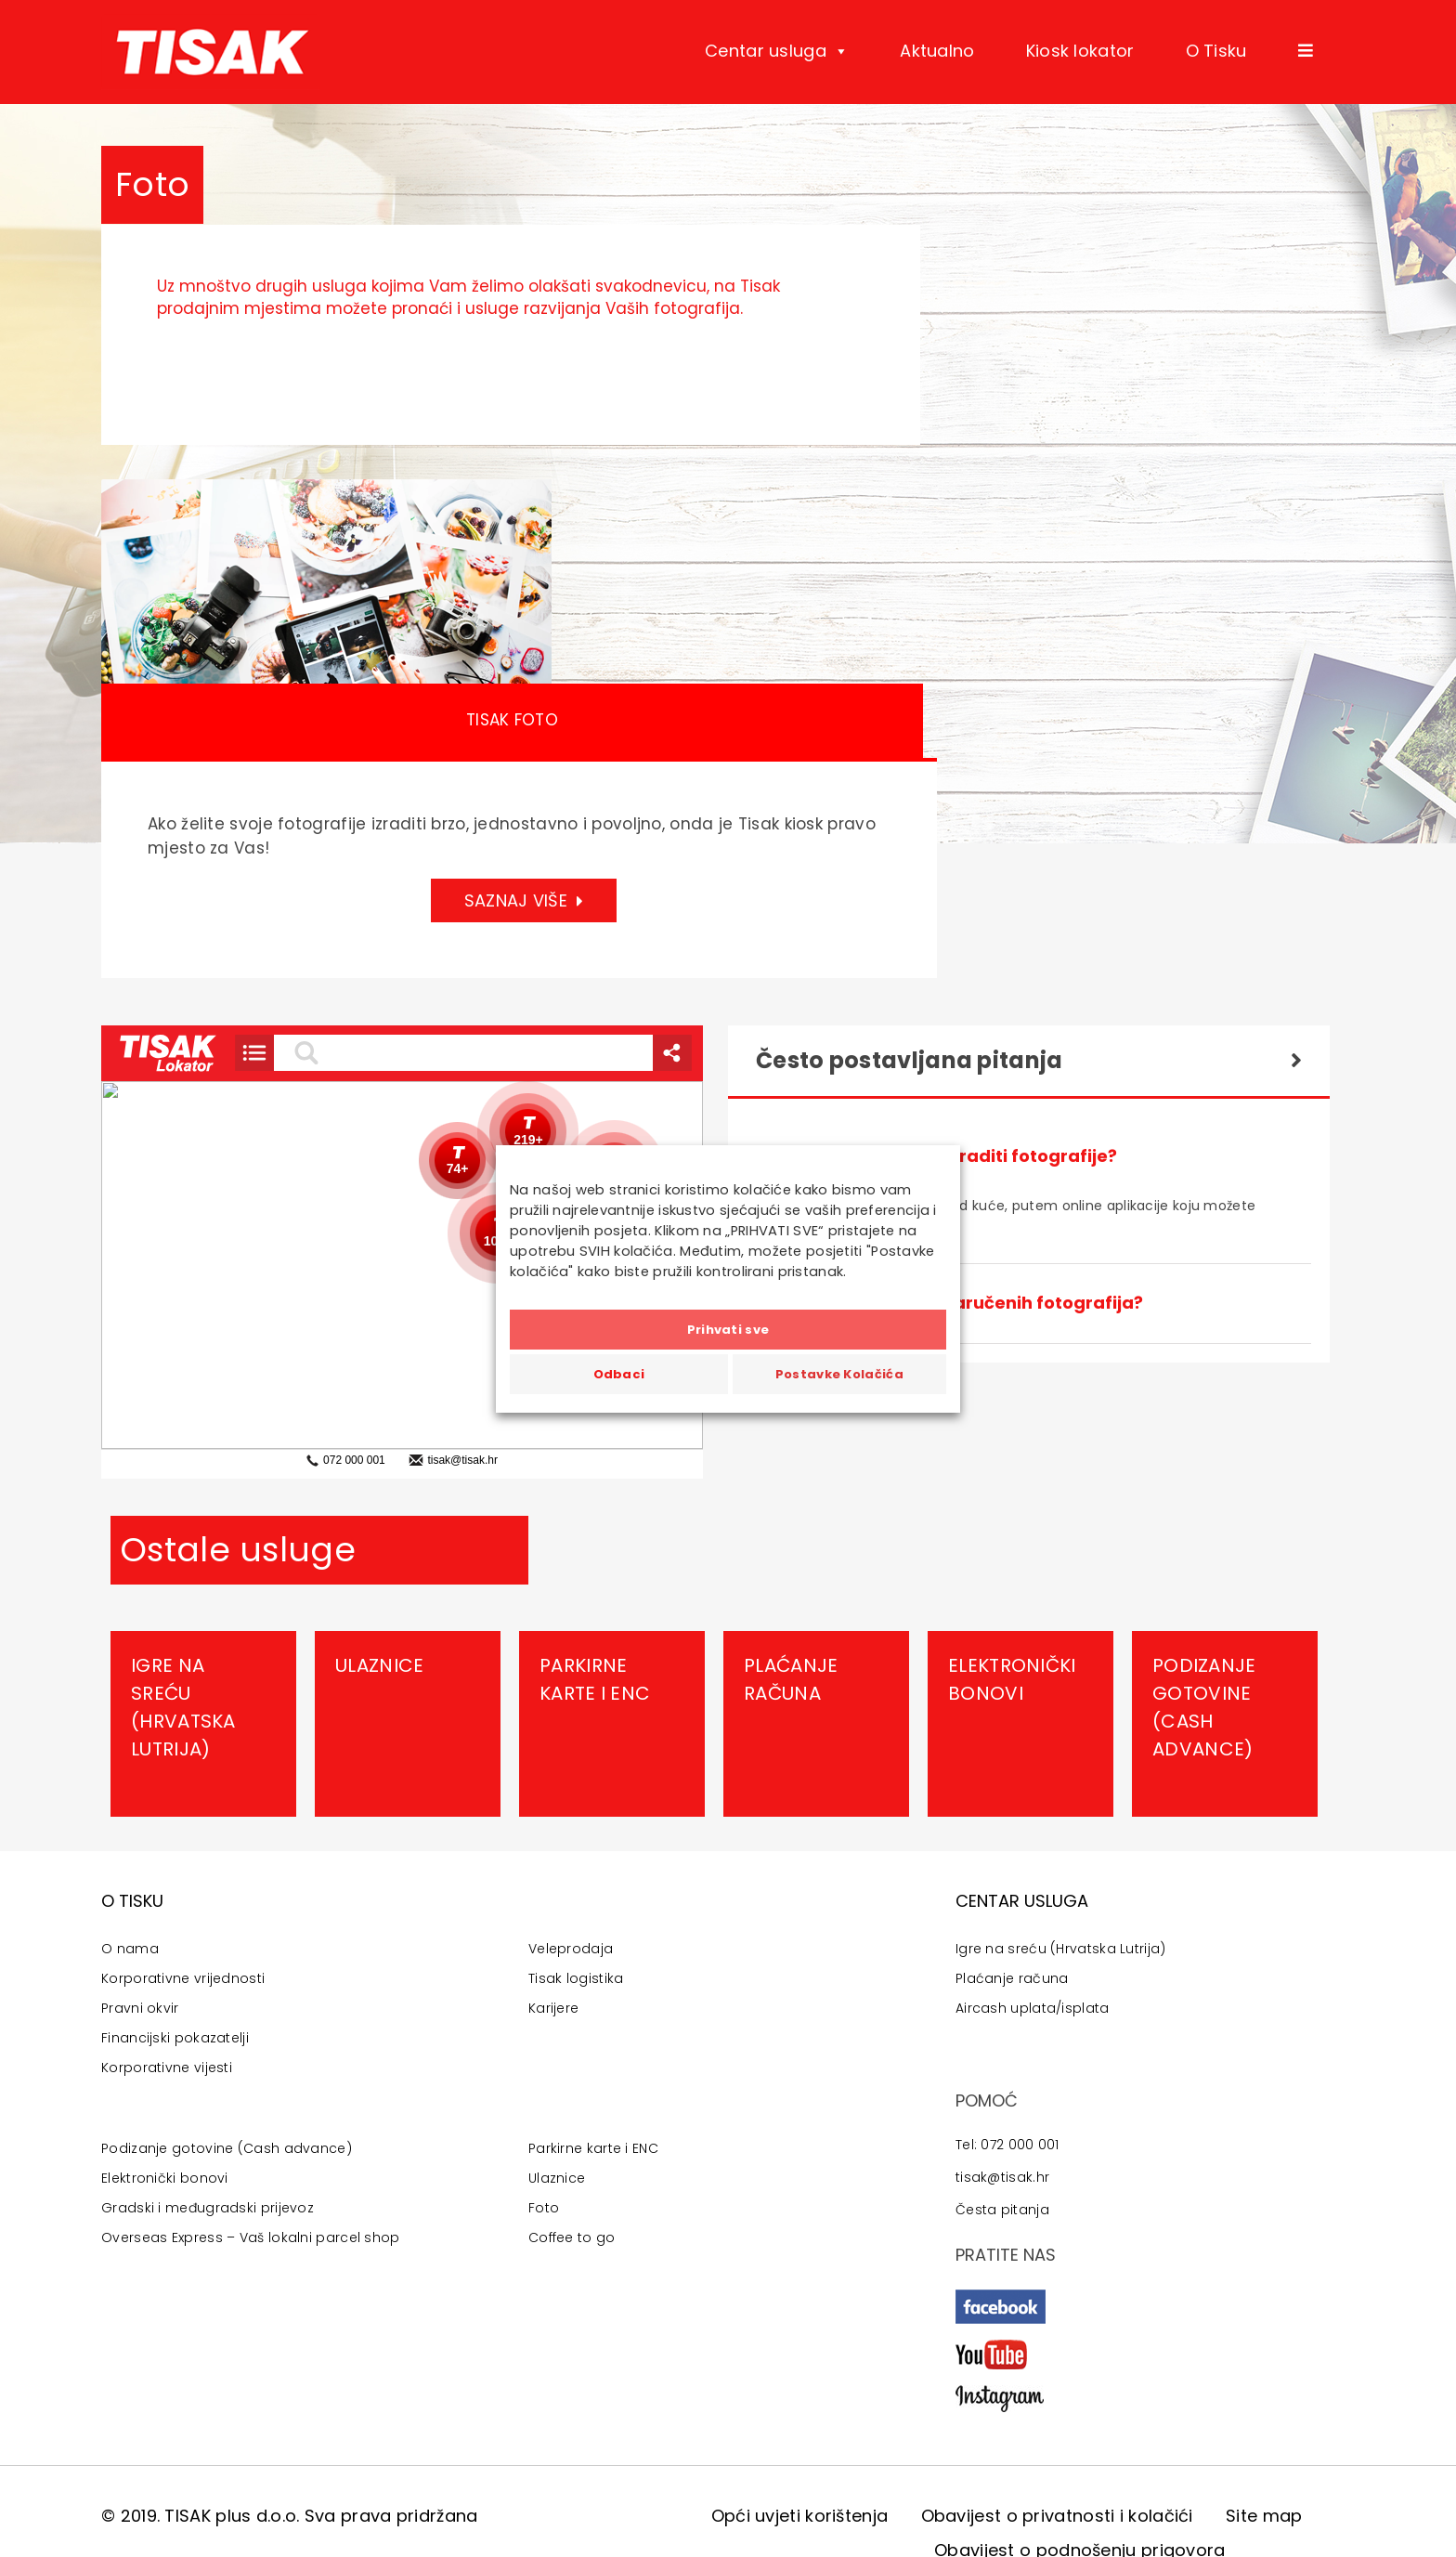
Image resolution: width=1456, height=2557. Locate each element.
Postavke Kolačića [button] (839, 1374)
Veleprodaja (570, 1948)
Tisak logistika (576, 1978)
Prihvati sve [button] (728, 1329)
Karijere (553, 2008)
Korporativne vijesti (166, 2067)
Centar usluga (777, 51)
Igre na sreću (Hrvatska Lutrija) (183, 1707)
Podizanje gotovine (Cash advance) (1204, 1707)
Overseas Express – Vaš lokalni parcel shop (250, 2237)
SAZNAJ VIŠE (524, 900)
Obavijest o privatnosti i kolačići (1057, 2515)
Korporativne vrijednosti (183, 1978)
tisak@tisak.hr (1002, 2177)
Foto (543, 2207)
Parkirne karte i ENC (595, 1679)
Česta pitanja (1002, 2209)
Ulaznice (379, 1665)
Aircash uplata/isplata (1033, 2008)
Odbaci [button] (619, 1374)
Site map (1264, 2515)
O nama (130, 1948)
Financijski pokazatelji (175, 2038)
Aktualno (937, 50)
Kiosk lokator (1080, 50)
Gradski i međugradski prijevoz (207, 2207)
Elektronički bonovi (1012, 1679)
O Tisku (1216, 50)
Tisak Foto (512, 720)
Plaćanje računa (791, 1679)
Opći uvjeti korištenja (800, 2515)
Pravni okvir (140, 2008)
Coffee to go (572, 2237)
